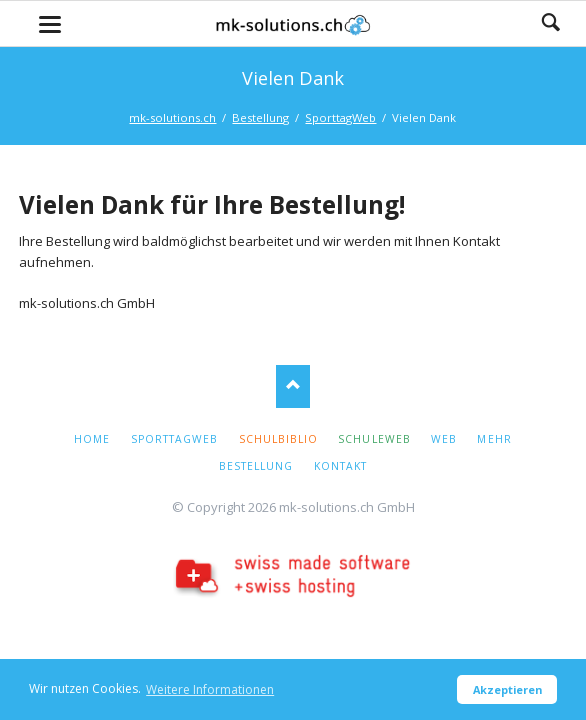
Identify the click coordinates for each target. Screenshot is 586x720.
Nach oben (293, 386)
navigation (50, 24)
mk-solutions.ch (172, 117)
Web (444, 439)
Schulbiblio (278, 439)
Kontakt (340, 466)
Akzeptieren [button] (507, 689)
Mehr (494, 439)
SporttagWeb (340, 117)
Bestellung (260, 117)
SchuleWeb (374, 439)
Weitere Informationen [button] (210, 689)
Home (92, 439)
